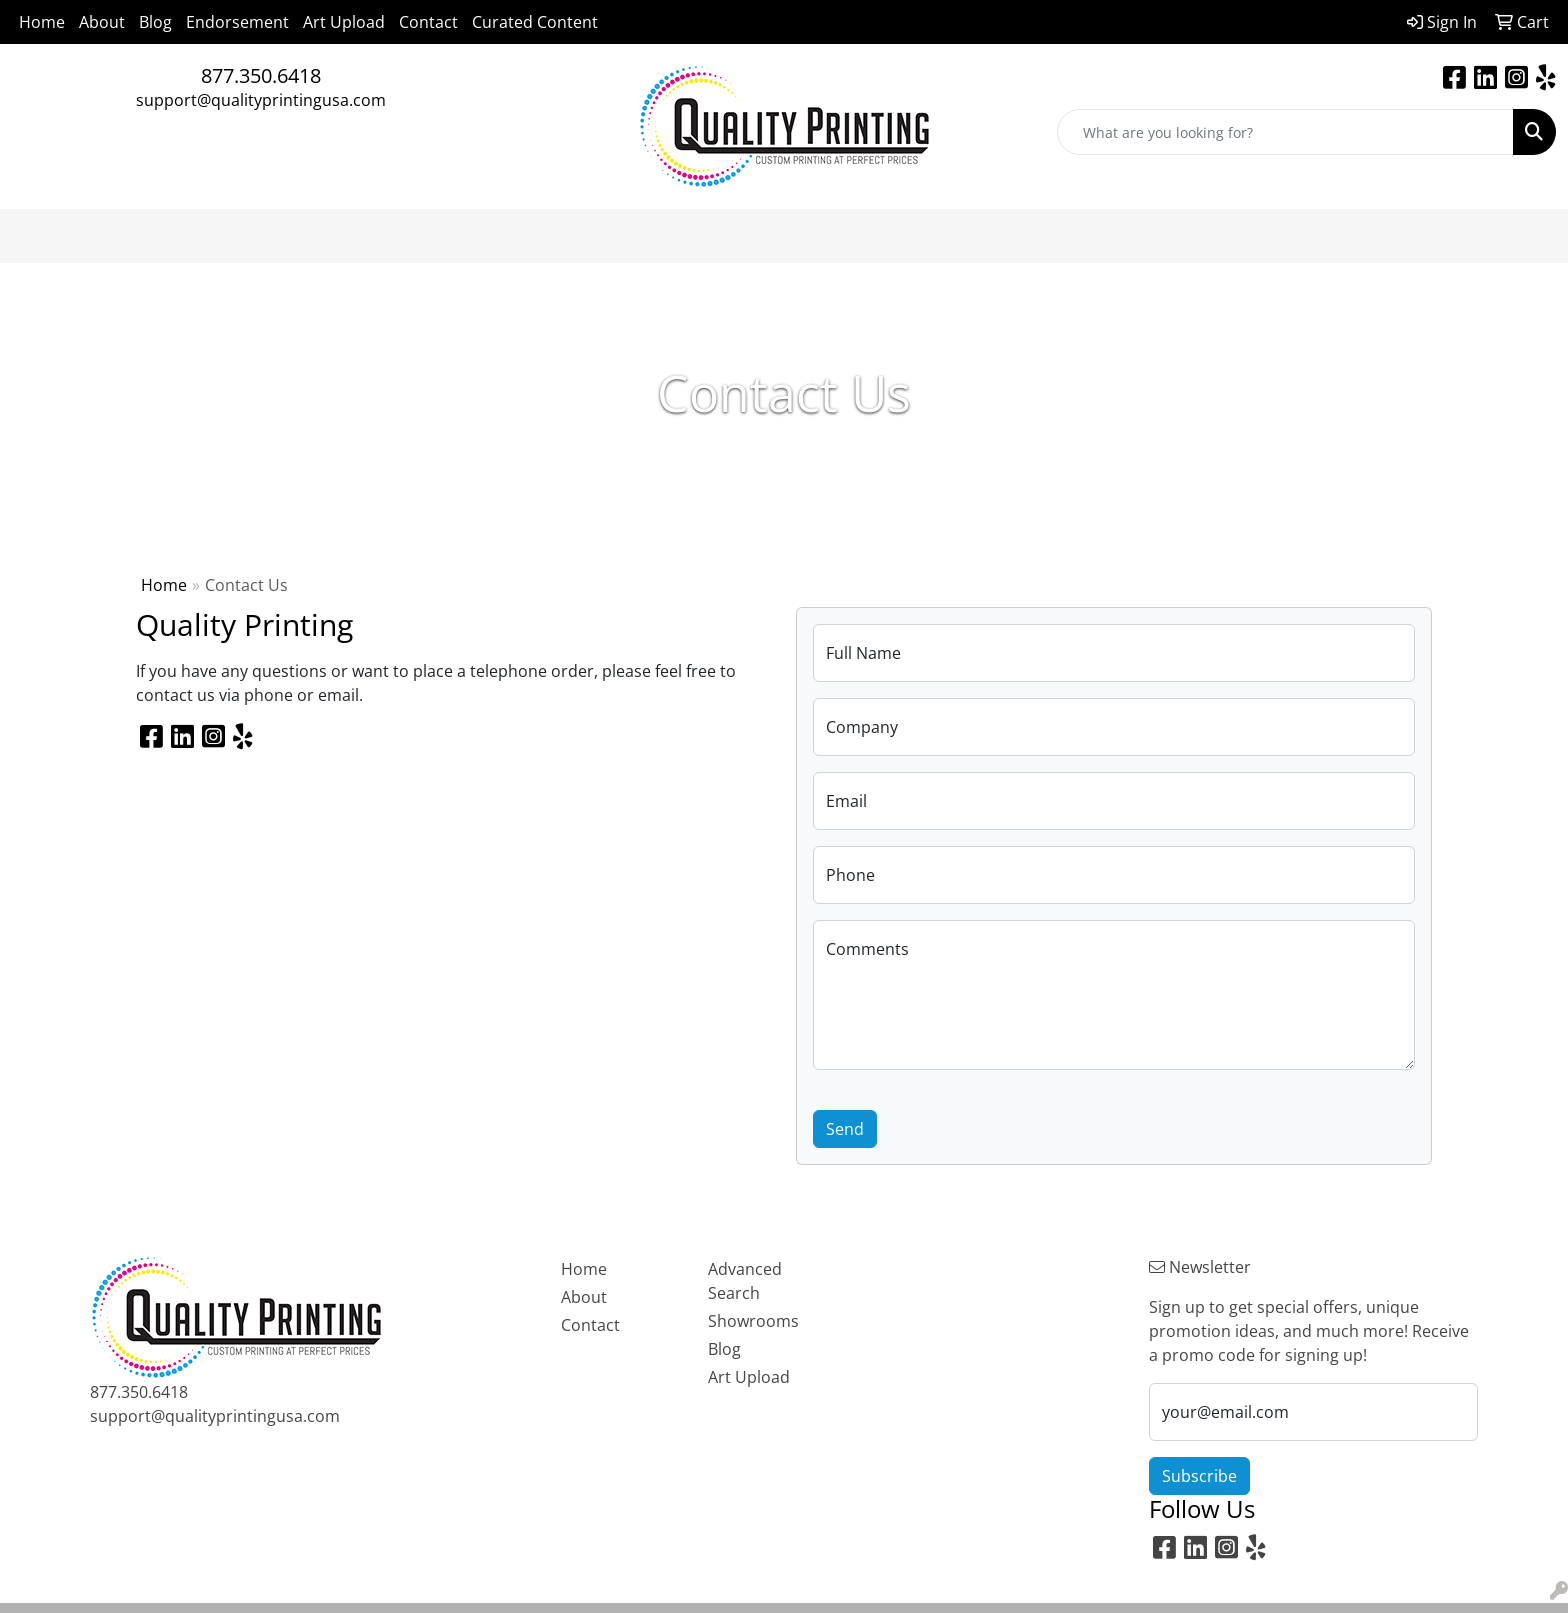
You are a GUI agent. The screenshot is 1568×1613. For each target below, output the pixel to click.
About (102, 22)
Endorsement (237, 22)
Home (42, 22)
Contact (428, 22)
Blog (155, 22)
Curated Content (535, 22)
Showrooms (753, 1321)
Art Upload (344, 22)
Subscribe (1199, 1476)
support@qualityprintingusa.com (261, 100)
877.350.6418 (261, 75)
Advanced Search (745, 1281)
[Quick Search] (1285, 132)
